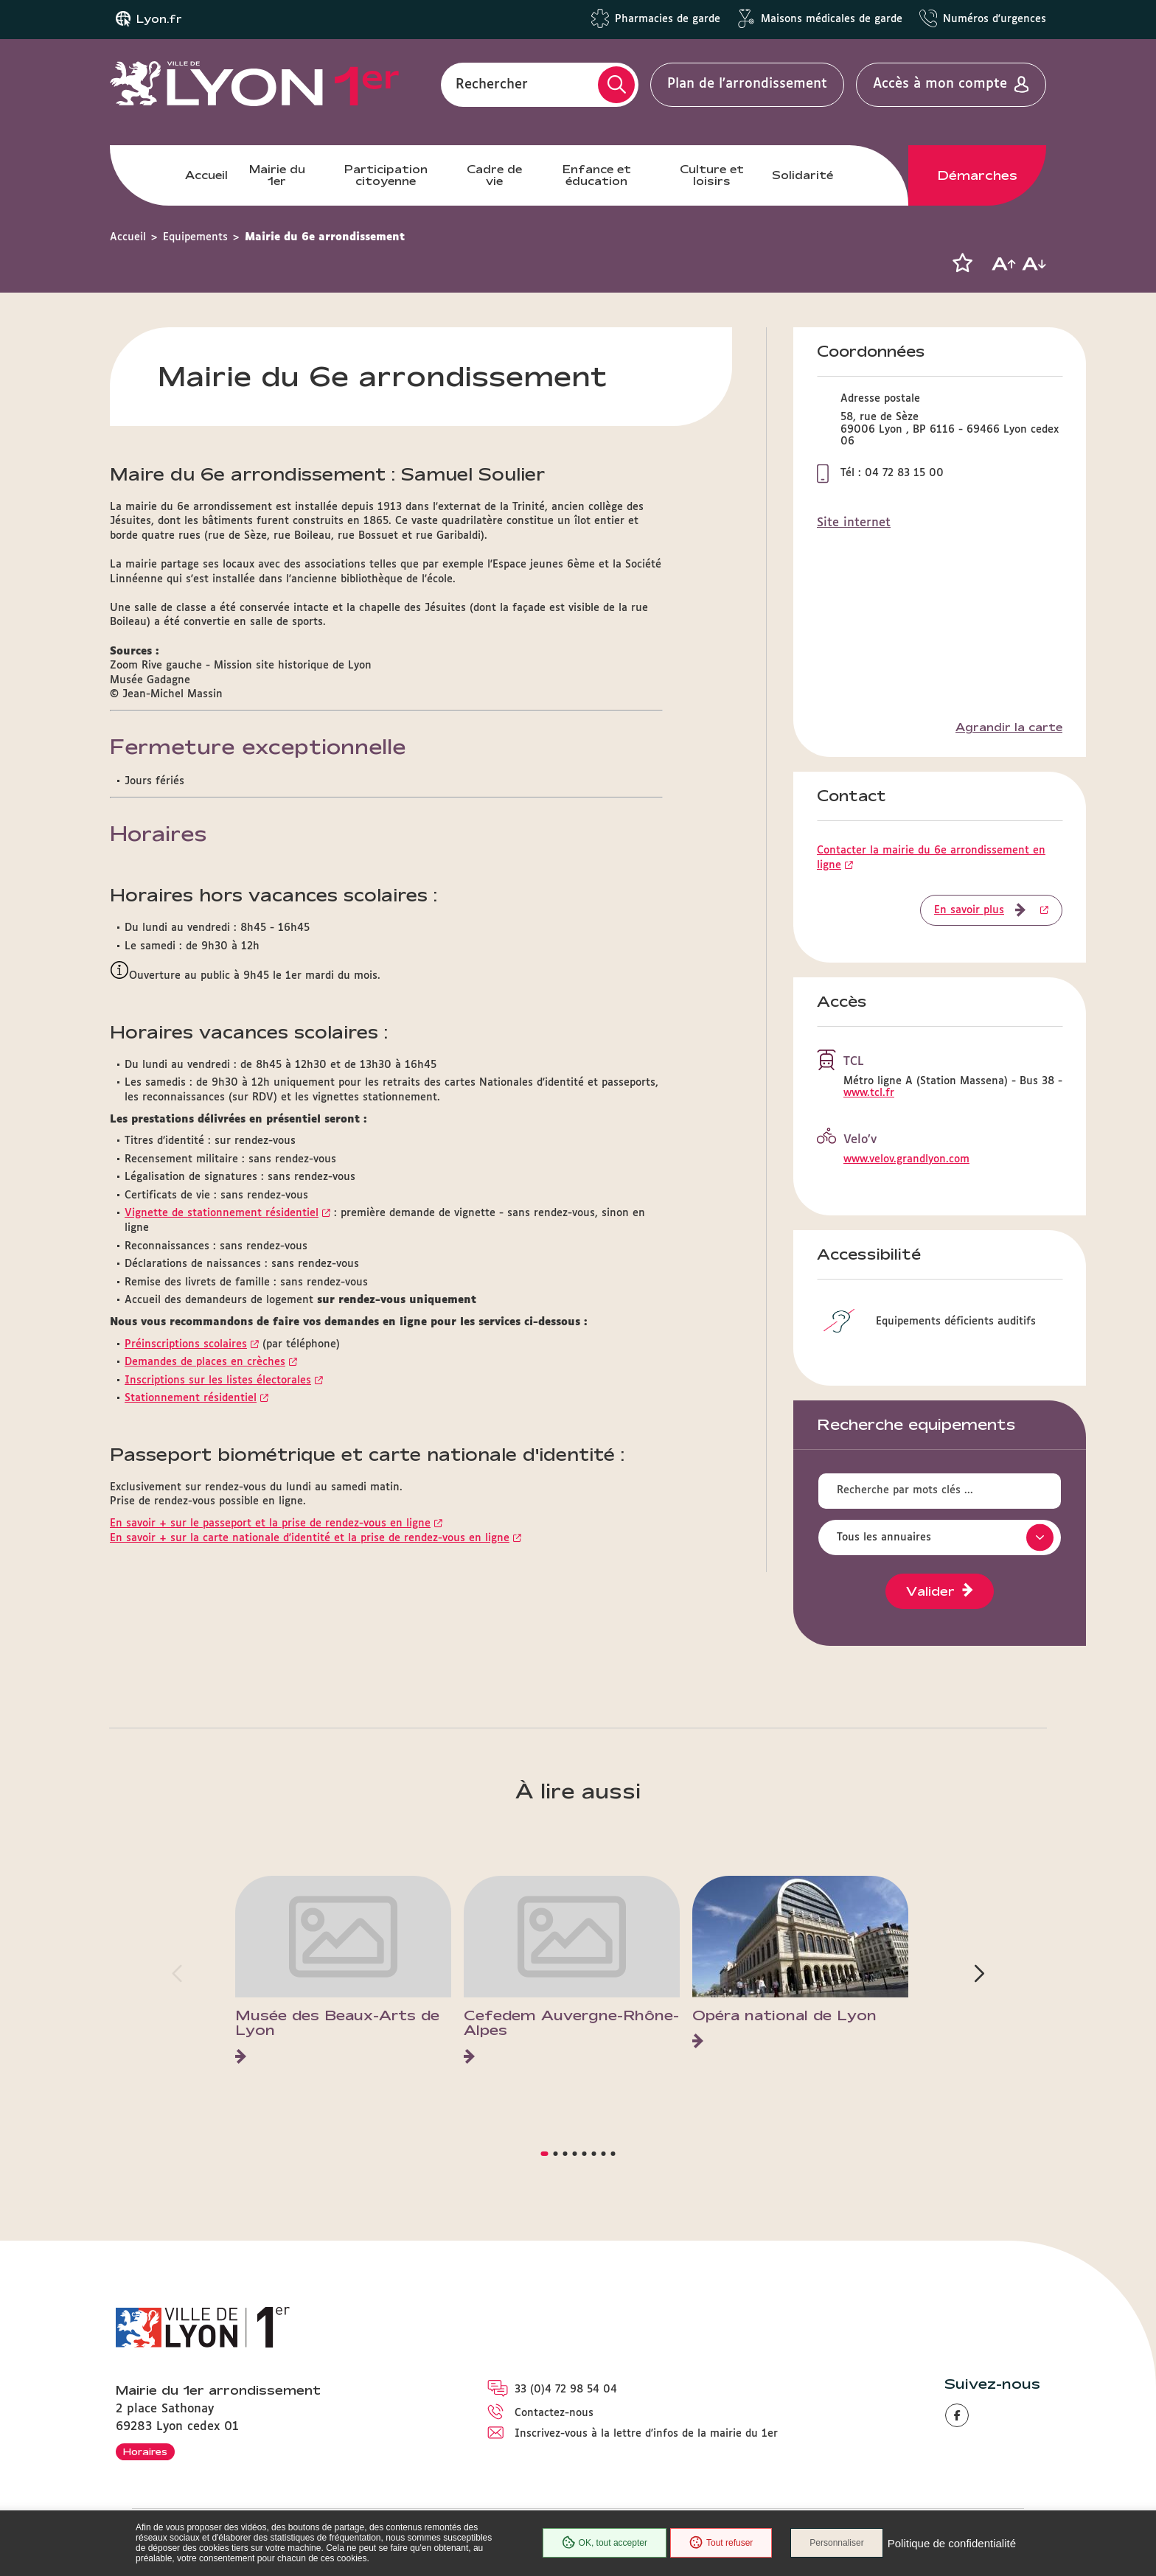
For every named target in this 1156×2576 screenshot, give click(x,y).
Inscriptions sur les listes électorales (218, 1380)
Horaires (145, 2451)
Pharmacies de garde (667, 19)
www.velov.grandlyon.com (906, 1159)
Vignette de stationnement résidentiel (221, 1213)
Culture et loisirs (712, 175)
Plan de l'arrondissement (747, 84)
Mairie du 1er (277, 175)
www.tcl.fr (868, 1093)
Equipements (195, 237)
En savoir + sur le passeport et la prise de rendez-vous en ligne (270, 1523)
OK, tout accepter (604, 2543)
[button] (962, 263)
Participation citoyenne (386, 175)
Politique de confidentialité (952, 2543)
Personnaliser (836, 2543)
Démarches (977, 175)
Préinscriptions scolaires (186, 1344)
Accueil (206, 175)
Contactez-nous (554, 2413)
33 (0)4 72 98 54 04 (566, 2389)
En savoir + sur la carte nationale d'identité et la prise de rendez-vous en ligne (309, 1538)
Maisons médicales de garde (831, 19)
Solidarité (802, 175)
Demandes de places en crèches (205, 1362)
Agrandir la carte (1008, 727)
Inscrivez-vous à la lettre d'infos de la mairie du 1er (646, 2434)
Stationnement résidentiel (191, 1398)
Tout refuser (721, 2543)
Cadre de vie (494, 175)
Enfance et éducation (597, 175)
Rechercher (492, 84)
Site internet (854, 523)
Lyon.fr (159, 19)
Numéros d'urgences (994, 19)
